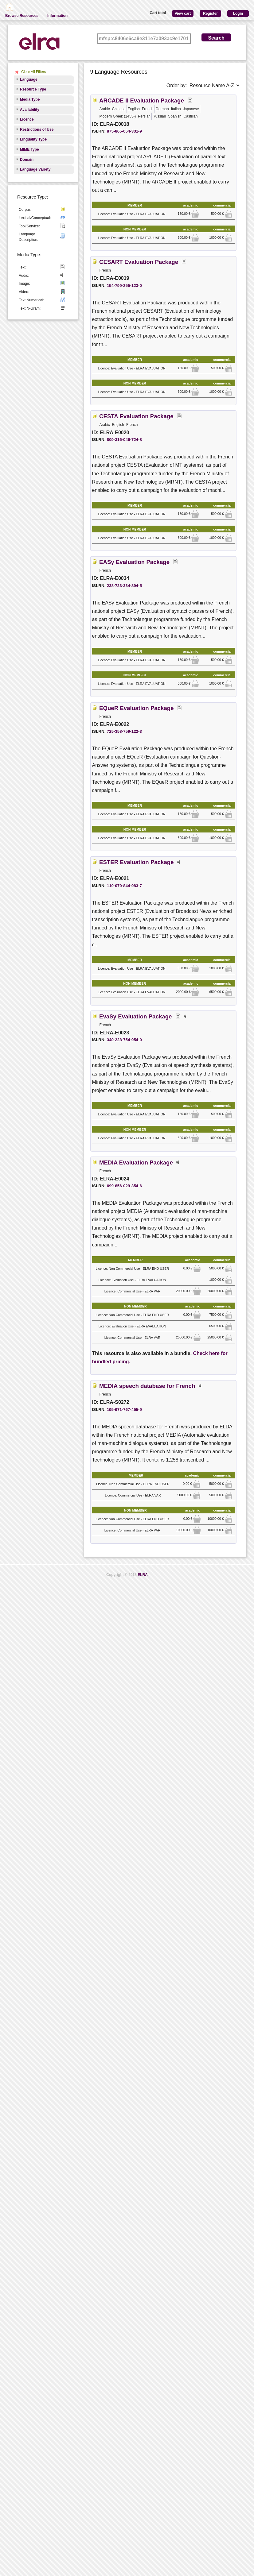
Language (28, 79)
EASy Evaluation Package (134, 562)
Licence (27, 119)
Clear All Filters (33, 72)
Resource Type (33, 89)
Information (57, 16)
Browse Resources (21, 16)
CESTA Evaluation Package (136, 416)
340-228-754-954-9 (124, 1039)
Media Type (30, 99)
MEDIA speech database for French (147, 1386)
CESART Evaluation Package (138, 262)
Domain (26, 159)
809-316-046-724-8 (124, 439)
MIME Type (29, 149)
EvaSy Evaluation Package (135, 1016)
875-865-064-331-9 (124, 131)
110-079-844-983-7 (124, 885)
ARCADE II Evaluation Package (141, 100)
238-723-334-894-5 (124, 585)
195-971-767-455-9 (124, 1409)
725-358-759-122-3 (124, 731)
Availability (29, 109)
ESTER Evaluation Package (136, 862)
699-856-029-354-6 (124, 1186)
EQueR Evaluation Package (136, 708)
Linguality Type (33, 139)
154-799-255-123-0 (124, 285)
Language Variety (35, 169)
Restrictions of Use (36, 129)
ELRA (143, 1575)
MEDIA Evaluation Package (136, 1162)
